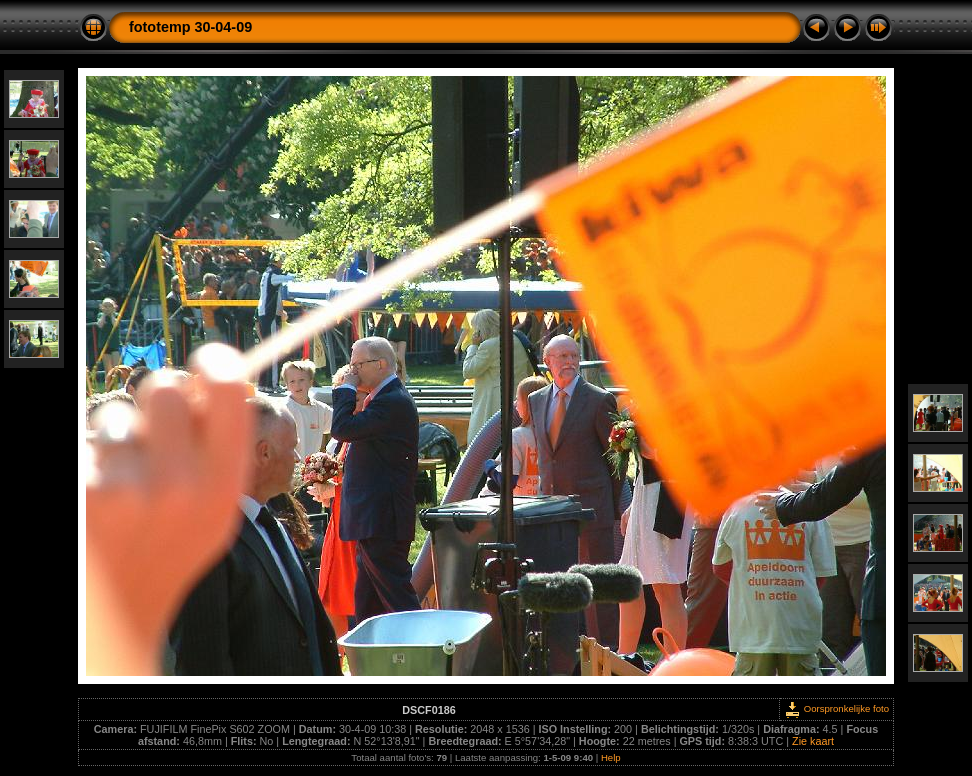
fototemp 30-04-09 (190, 27)
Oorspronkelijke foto (836, 708)
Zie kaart (813, 741)
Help (611, 757)
